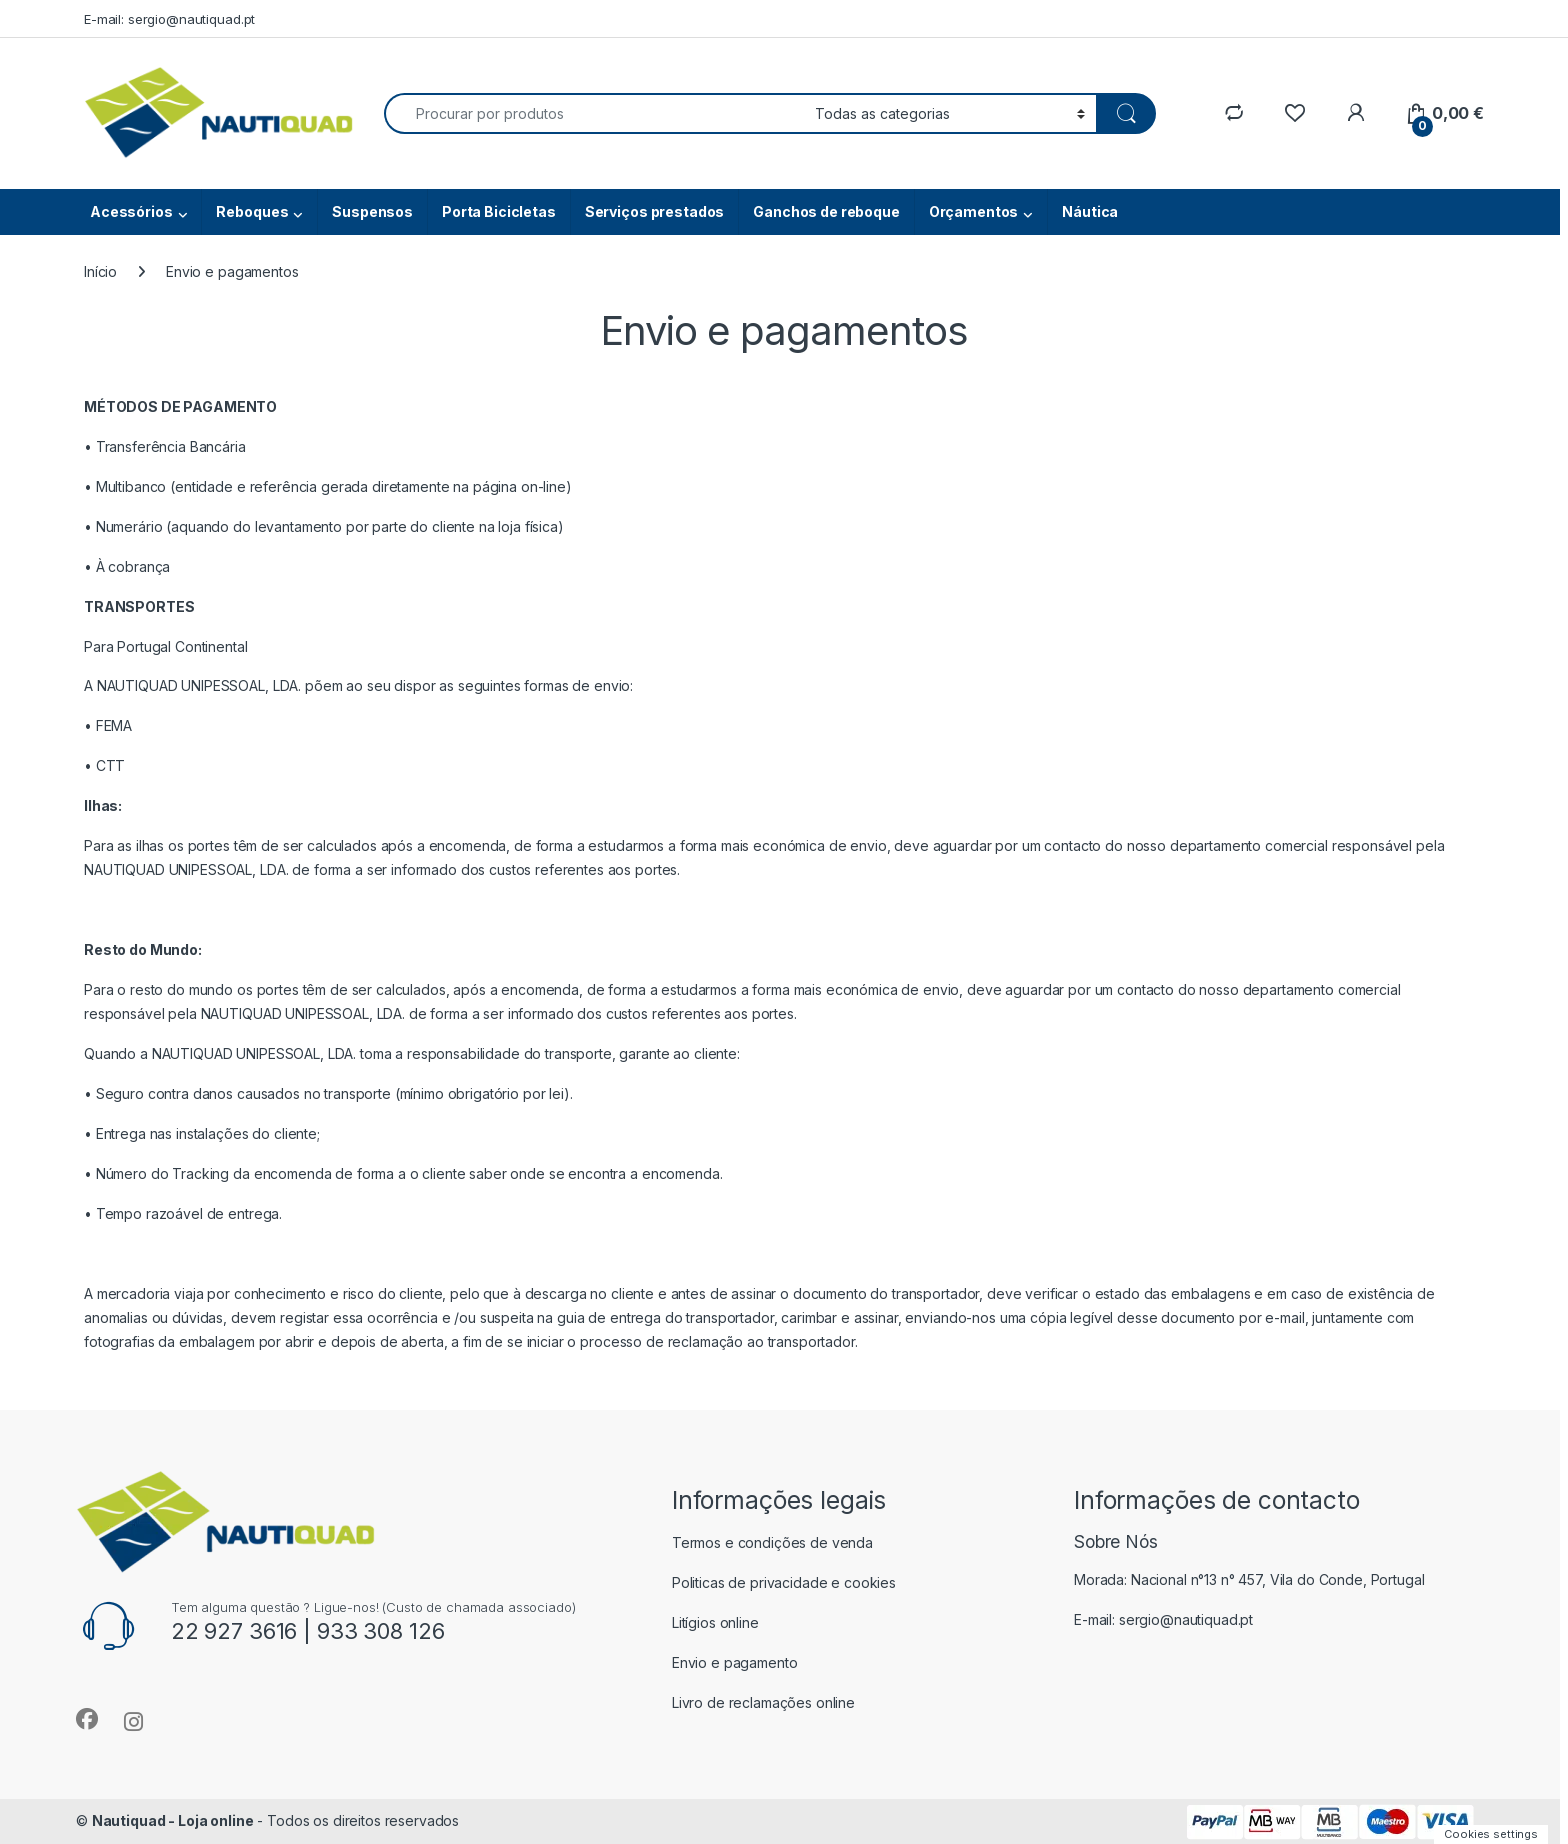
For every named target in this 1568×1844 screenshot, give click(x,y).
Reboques (252, 211)
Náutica (1090, 211)
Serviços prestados (654, 211)
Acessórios (131, 211)
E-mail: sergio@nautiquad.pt (169, 19)
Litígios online (715, 1622)
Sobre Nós (1116, 1541)
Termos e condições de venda (772, 1542)
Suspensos (372, 211)
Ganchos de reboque (826, 211)
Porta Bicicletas (499, 211)
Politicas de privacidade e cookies (784, 1582)
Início (100, 271)
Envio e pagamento (735, 1662)
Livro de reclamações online (763, 1702)
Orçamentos (974, 211)
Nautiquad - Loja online (173, 1820)
